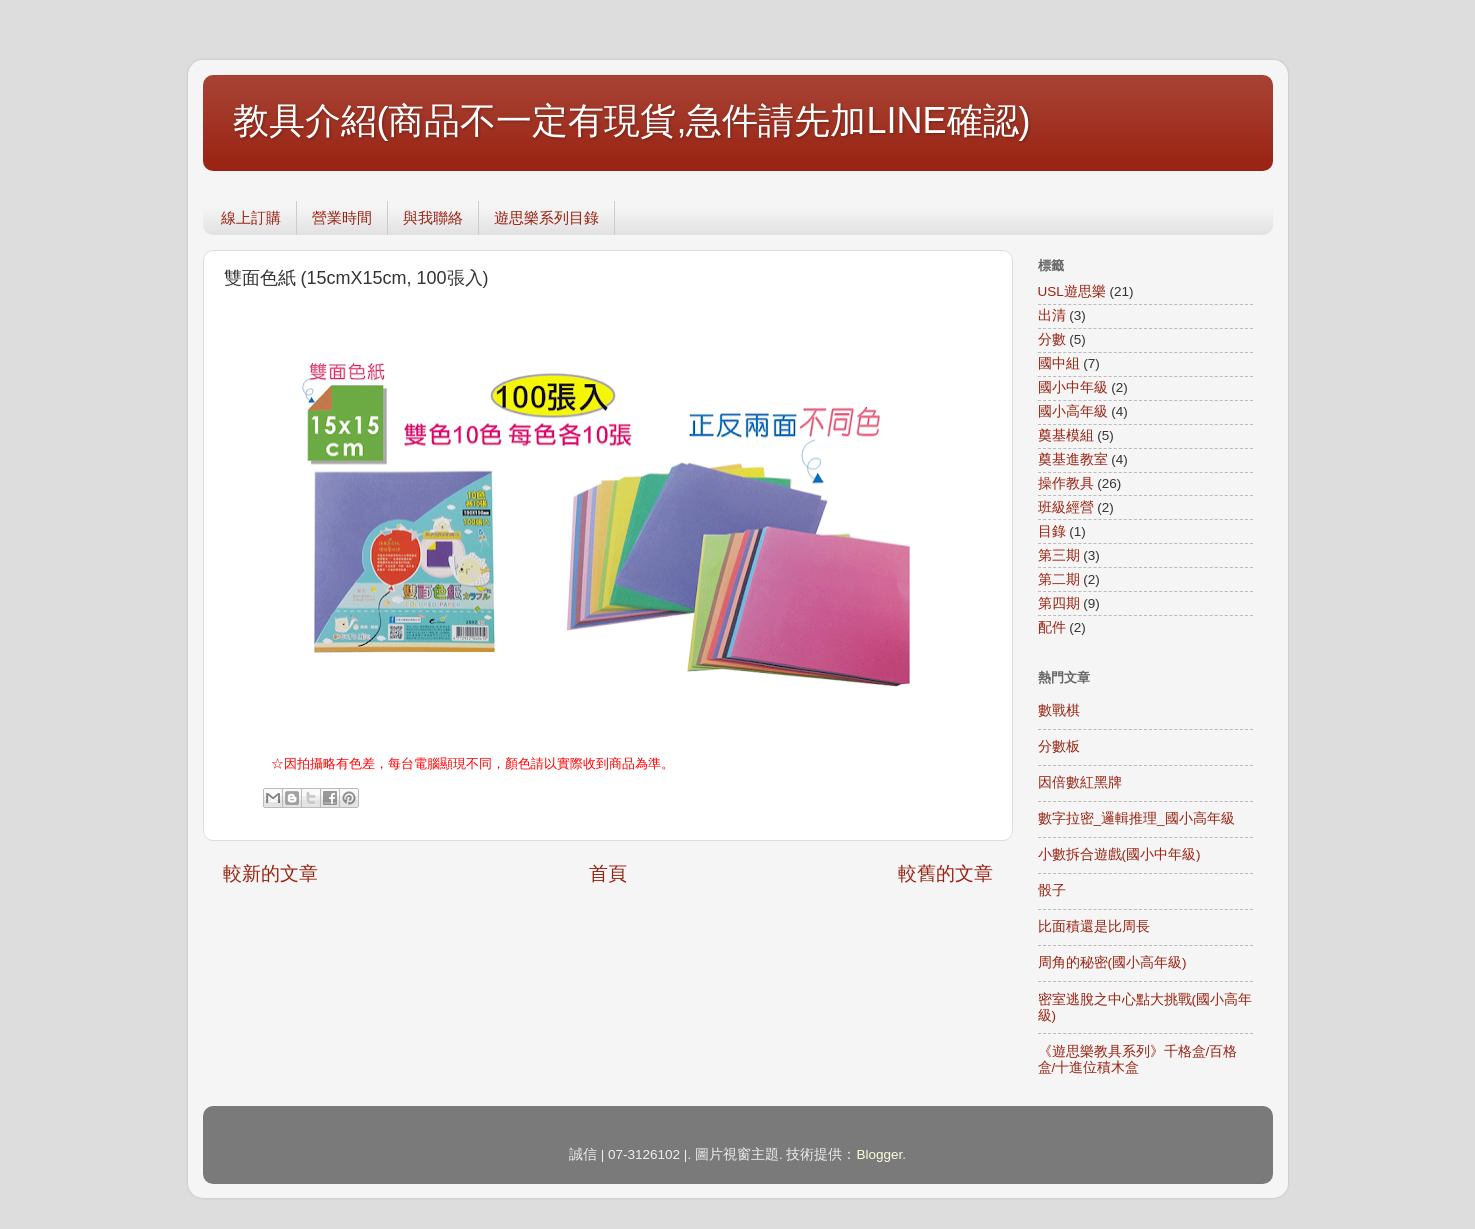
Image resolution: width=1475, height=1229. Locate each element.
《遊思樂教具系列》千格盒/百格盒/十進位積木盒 (1138, 1059)
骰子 (1052, 890)
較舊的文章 (945, 873)
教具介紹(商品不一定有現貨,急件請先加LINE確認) (632, 120)
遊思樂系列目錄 (546, 217)
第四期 (1059, 603)
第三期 (1059, 555)
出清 (1052, 315)
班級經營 (1066, 507)
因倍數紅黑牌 (1080, 782)
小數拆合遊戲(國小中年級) (1119, 854)
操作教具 (1066, 483)
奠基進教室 (1073, 459)
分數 (1052, 339)
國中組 (1059, 363)
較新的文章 (270, 873)
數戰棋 (1059, 710)
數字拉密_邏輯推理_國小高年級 (1136, 818)
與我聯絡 (433, 217)
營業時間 (342, 217)
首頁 (608, 873)
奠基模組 (1066, 435)
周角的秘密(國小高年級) (1112, 962)
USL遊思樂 (1072, 291)
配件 (1052, 627)
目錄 (1052, 531)
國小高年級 (1073, 411)
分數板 (1059, 746)
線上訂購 (251, 217)
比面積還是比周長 (1094, 926)
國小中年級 (1073, 387)
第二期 (1059, 579)
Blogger (879, 1154)
